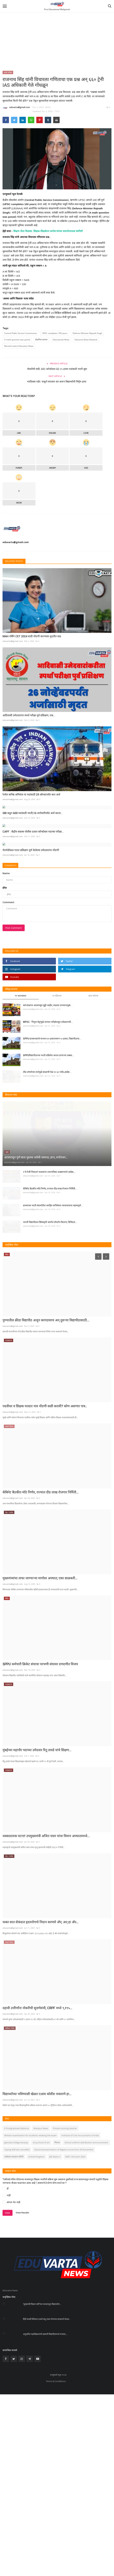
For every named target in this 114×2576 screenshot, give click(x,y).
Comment (8, 902)
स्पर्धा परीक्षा (8, 72)
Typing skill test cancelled (16, 2149)
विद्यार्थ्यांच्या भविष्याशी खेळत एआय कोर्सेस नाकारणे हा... (37, 2094)
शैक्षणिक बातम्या (41, 339)
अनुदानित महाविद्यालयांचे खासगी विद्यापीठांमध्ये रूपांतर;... (45, 2334)
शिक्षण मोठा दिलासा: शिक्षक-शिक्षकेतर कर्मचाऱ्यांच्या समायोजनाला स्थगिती (48, 231)
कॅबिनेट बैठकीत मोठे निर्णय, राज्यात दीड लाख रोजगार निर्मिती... (50, 1188)
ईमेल (5, 887)
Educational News (61, 339)
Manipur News (40, 2128)
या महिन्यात (56, 995)
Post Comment (13, 927)
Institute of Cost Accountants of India (80, 2135)
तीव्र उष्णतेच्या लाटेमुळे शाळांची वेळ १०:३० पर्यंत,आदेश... (47, 1072)
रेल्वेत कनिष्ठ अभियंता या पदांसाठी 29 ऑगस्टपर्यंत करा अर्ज (31, 794)
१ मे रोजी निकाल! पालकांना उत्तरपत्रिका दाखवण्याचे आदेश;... (49, 1172)
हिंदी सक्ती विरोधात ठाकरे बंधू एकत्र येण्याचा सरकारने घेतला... (47, 2319)
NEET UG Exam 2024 (75, 2156)
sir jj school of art (41, 2142)
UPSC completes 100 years (54, 333)
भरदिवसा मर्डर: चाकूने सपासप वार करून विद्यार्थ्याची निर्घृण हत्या (57, 381)
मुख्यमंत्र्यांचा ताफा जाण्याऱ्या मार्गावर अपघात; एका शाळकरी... (40, 1578)
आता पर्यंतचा (93, 995)
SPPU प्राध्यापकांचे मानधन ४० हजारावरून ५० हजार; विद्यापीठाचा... (52, 1038)
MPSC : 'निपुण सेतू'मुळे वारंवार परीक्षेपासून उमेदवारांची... (48, 1022)
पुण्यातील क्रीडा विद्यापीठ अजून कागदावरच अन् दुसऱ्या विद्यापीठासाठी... (46, 1320)
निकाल (57, 2142)
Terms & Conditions (56, 2381)
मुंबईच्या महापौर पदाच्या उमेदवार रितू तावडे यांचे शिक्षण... (37, 1750)
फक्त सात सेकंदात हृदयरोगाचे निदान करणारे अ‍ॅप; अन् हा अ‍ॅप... (41, 1922)
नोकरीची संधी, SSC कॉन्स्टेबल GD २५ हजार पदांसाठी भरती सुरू (57, 369)
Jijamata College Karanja (16, 2142)
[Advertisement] (57, 30)
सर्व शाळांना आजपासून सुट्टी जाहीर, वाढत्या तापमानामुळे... (47, 1005)
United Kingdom (36, 2156)
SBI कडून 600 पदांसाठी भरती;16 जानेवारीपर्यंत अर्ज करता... (33, 813)
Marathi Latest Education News (18, 346)
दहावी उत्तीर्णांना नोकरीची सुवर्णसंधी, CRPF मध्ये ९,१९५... (37, 2008)
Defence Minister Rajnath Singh (87, 333)
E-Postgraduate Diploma (16, 2128)
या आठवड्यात (20, 995)
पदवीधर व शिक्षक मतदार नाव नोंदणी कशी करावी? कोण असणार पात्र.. (45, 1406)
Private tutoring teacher (65, 2128)
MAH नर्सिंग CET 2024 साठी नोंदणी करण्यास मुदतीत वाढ (32, 636)
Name (6, 873)
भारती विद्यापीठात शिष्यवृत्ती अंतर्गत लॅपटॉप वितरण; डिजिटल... (50, 1222)
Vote (7, 2212)
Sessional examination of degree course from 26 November (63, 2149)
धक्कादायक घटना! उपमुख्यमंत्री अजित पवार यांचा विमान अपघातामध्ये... (46, 1836)
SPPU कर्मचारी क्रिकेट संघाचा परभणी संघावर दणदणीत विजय (40, 1664)
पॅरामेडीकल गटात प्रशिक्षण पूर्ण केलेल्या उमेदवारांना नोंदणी (31, 850)
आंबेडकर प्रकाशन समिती (13, 2156)
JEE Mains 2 (54, 2156)
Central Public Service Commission (20, 333)
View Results (22, 2212)
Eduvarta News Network (86, 339)
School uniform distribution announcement (86, 2142)
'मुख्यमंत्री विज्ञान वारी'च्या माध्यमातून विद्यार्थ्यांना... (42, 2304)
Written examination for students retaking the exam (30, 2135)
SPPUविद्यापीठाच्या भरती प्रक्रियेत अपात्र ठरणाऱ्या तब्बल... (48, 1055)
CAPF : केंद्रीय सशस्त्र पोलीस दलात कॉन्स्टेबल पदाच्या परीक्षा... (33, 831)
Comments (10, 865)
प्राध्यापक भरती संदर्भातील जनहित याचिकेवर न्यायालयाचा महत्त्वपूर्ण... (53, 1205)
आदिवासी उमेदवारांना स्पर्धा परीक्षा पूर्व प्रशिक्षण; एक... (29, 715)
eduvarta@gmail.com (16, 107)
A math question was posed (17, 339)
